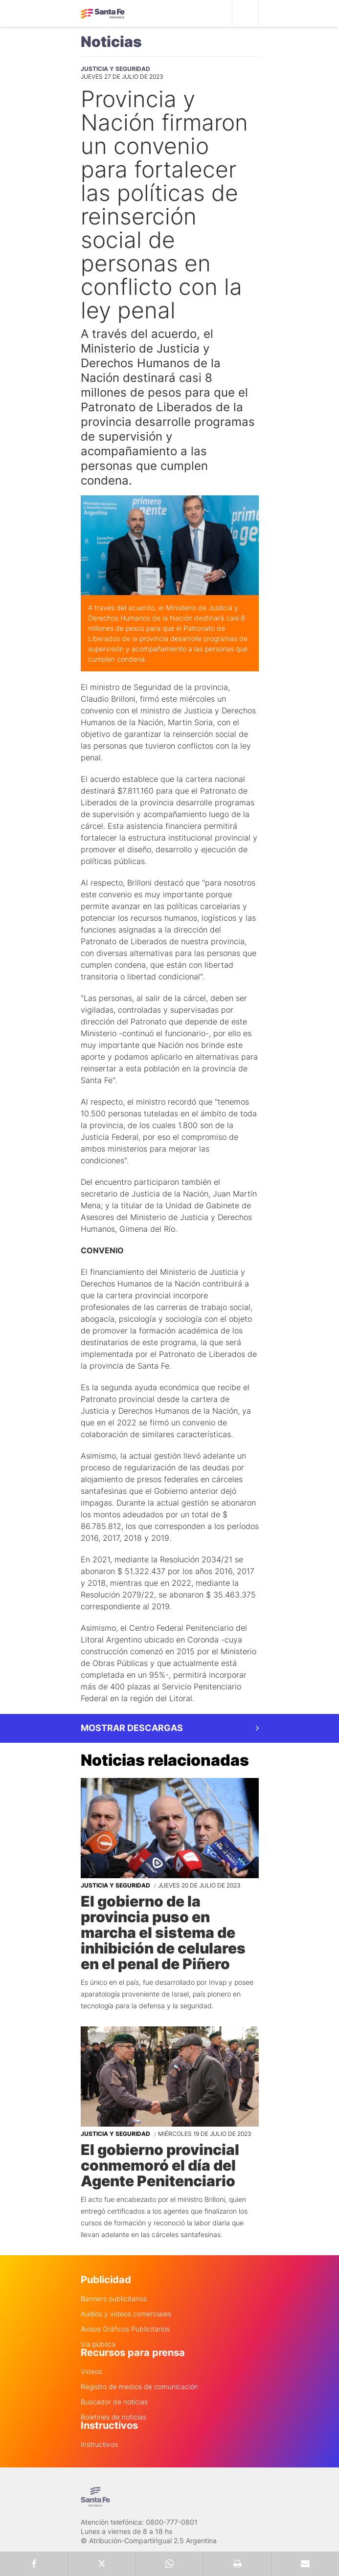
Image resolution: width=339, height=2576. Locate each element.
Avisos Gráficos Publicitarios (125, 2329)
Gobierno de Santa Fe (103, 14)
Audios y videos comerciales (126, 2313)
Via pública (98, 2344)
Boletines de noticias (113, 2417)
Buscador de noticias (114, 2401)
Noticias (111, 41)
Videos (91, 2371)
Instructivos (99, 2444)
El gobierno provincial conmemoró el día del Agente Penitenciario (160, 2165)
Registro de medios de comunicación (139, 2386)
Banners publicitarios (114, 2298)
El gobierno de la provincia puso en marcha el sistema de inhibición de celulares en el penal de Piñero (163, 1932)
